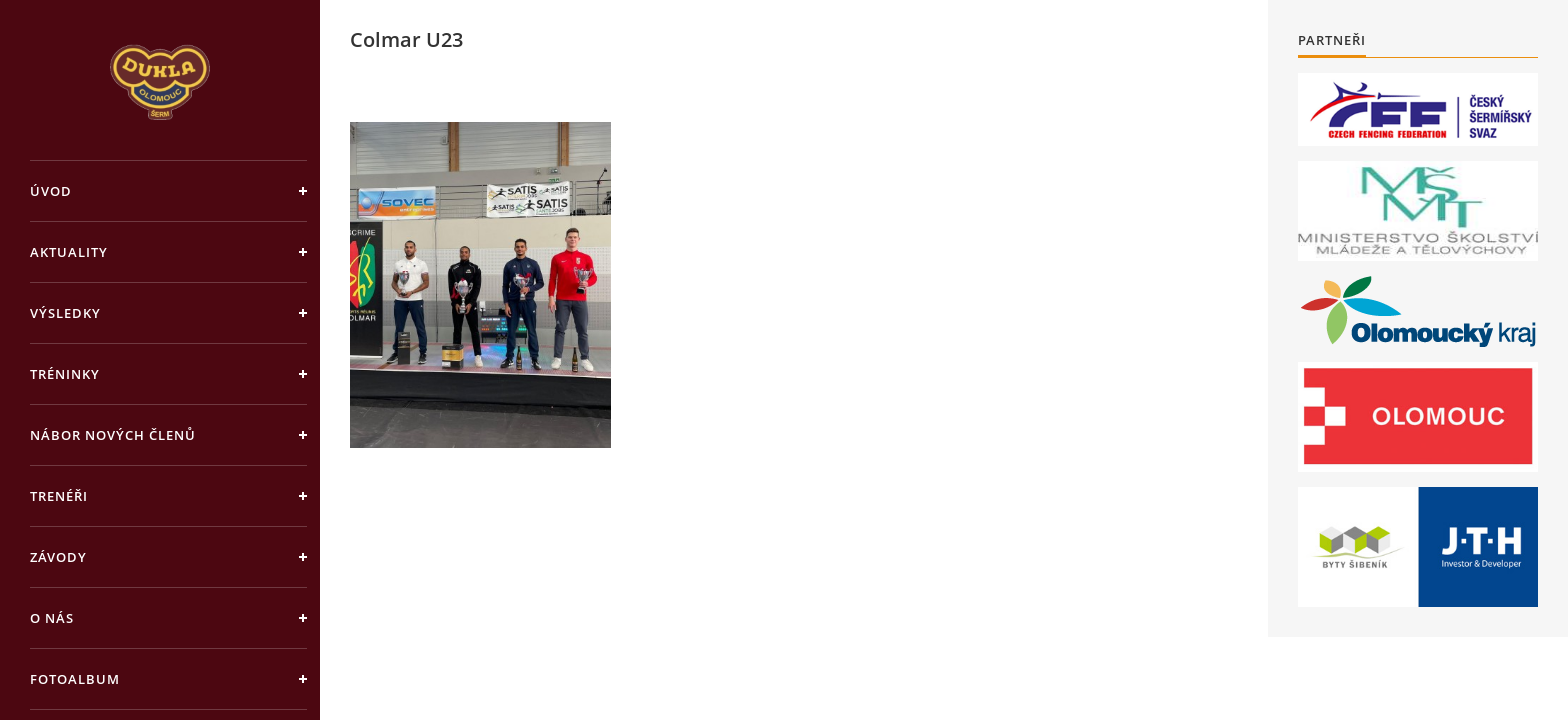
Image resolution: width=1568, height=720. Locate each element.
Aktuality (69, 252)
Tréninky (65, 374)
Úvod (51, 191)
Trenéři (59, 496)
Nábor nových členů (113, 435)
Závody (58, 557)
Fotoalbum (75, 679)
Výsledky (65, 313)
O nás (52, 618)
